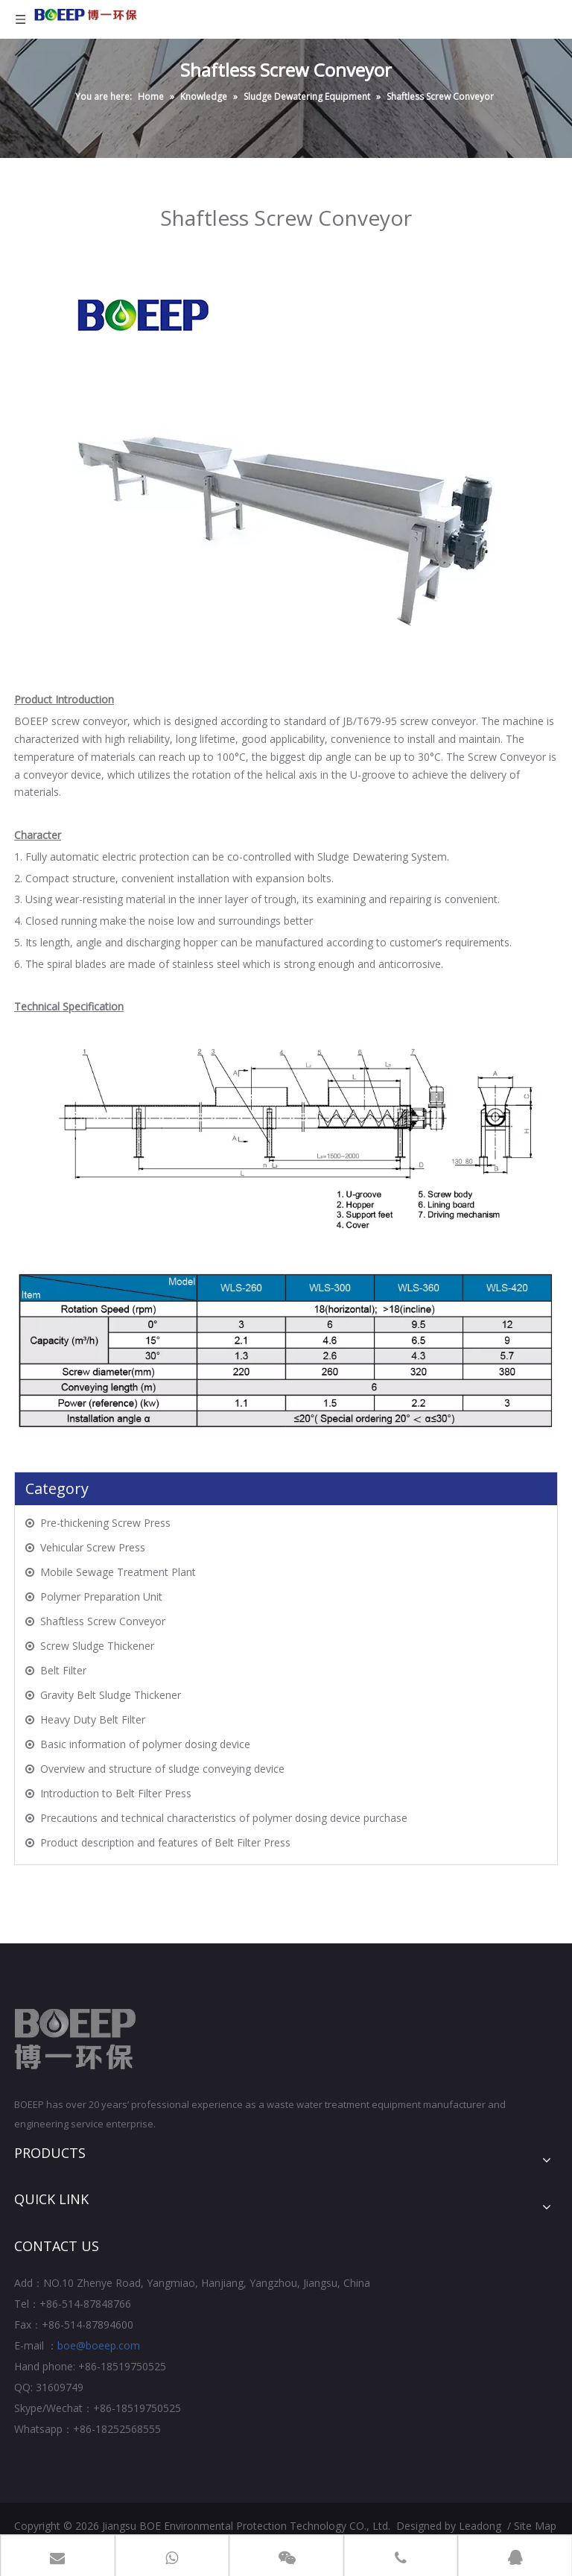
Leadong (480, 2526)
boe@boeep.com (98, 2345)
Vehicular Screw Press (92, 1547)
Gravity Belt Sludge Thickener (110, 1695)
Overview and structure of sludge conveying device (162, 1769)
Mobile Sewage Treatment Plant (118, 1572)
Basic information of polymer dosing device (145, 1744)
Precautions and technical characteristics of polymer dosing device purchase (223, 1818)
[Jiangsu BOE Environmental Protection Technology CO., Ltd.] (75, 2039)
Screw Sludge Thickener (97, 1646)
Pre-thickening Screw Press (105, 1523)
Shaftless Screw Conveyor (102, 1621)
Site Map (535, 2526)
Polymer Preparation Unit (101, 1596)
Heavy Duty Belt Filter (92, 1719)
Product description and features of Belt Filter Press (165, 1842)
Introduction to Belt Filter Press (115, 1793)
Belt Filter (63, 1670)
